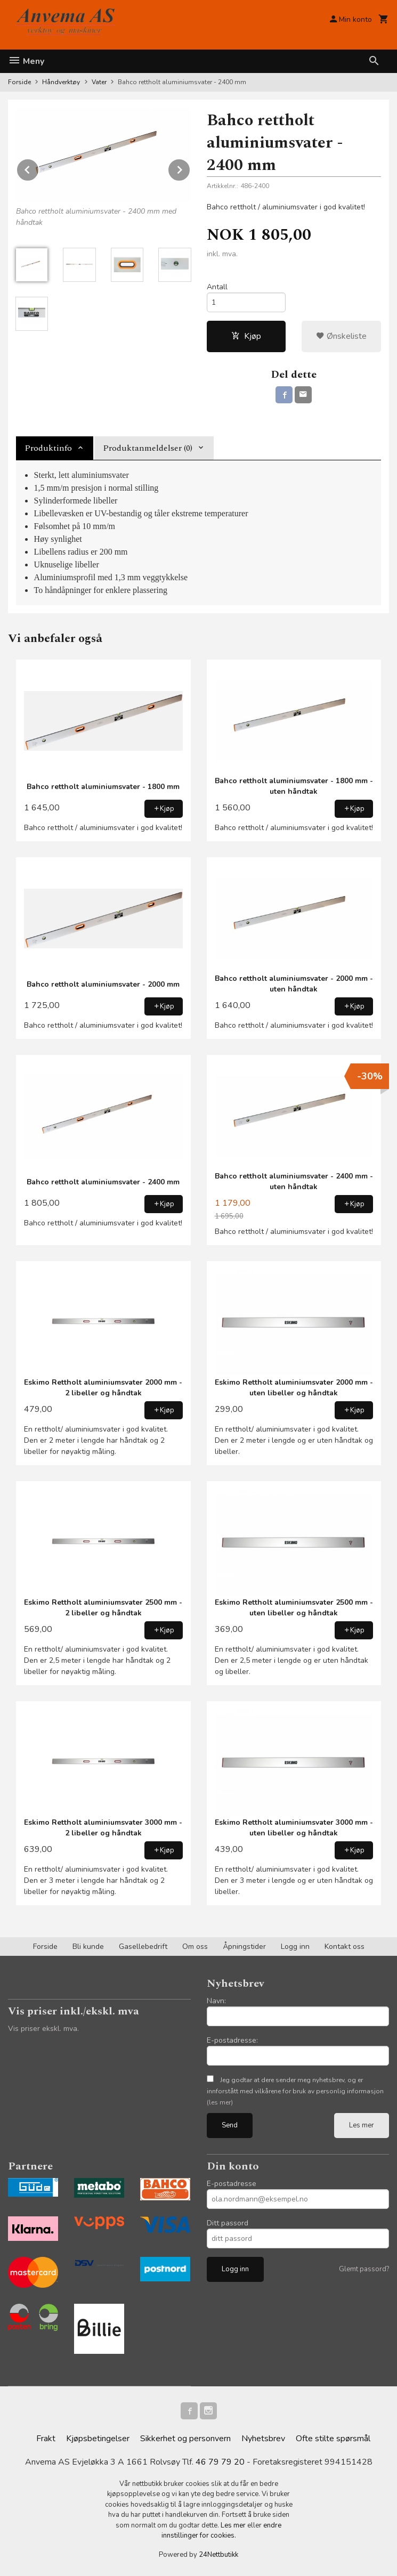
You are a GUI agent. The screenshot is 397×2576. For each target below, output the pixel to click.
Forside (19, 82)
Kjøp (246, 336)
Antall (217, 287)
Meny (26, 61)
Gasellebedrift (143, 1946)
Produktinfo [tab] (48, 448)
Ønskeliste (341, 336)
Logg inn (295, 1946)
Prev (38, 168)
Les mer (361, 2125)
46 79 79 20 (220, 2462)
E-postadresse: (232, 2040)
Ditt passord (227, 2223)
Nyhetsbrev (263, 2438)
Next (190, 168)
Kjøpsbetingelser (97, 2438)
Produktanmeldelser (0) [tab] (147, 448)
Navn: (216, 2001)
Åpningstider (244, 1946)
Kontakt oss (344, 1946)
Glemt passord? (364, 2269)
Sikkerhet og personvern (185, 2438)
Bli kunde (88, 1946)
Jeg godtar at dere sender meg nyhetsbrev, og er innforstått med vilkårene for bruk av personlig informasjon (295, 2091)
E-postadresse (231, 2184)
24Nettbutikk (218, 2554)
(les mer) (220, 2102)
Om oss (195, 1946)
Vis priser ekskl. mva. (43, 2029)
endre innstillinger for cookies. (221, 2531)
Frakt (45, 2438)
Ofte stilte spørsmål (333, 2438)
